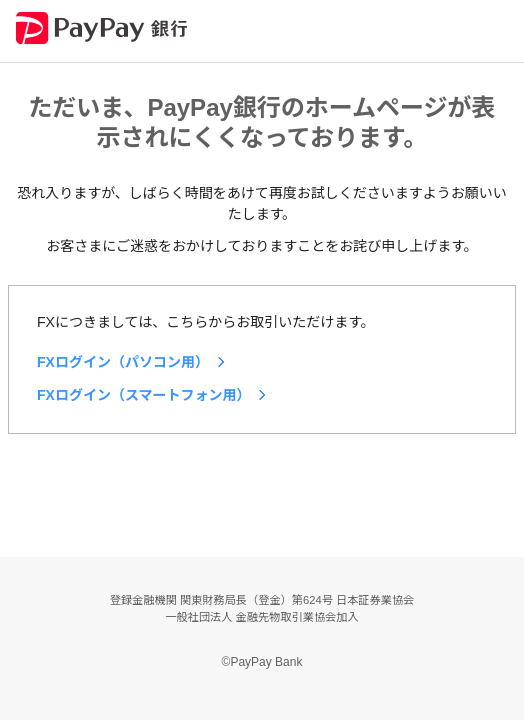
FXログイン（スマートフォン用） (143, 395)
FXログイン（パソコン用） (123, 362)
